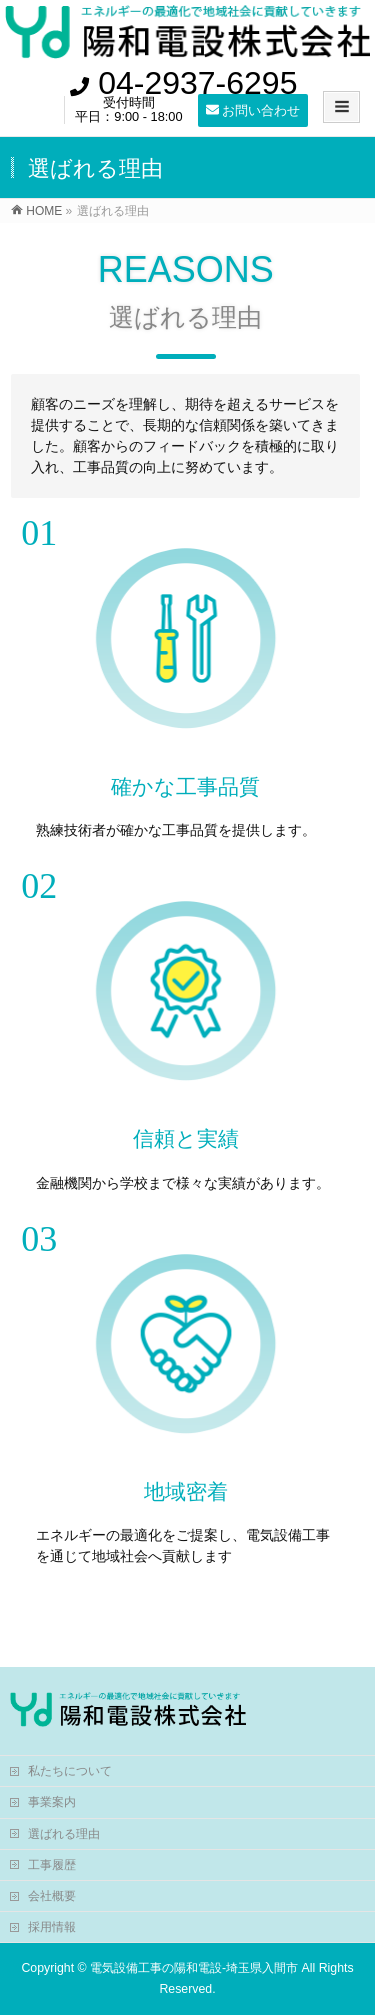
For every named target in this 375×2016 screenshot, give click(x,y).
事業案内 (52, 1802)
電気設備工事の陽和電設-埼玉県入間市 (194, 1968)
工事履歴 (52, 1865)
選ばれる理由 (64, 1834)
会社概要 (52, 1896)
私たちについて (70, 1771)
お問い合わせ (253, 110)
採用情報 (52, 1927)
